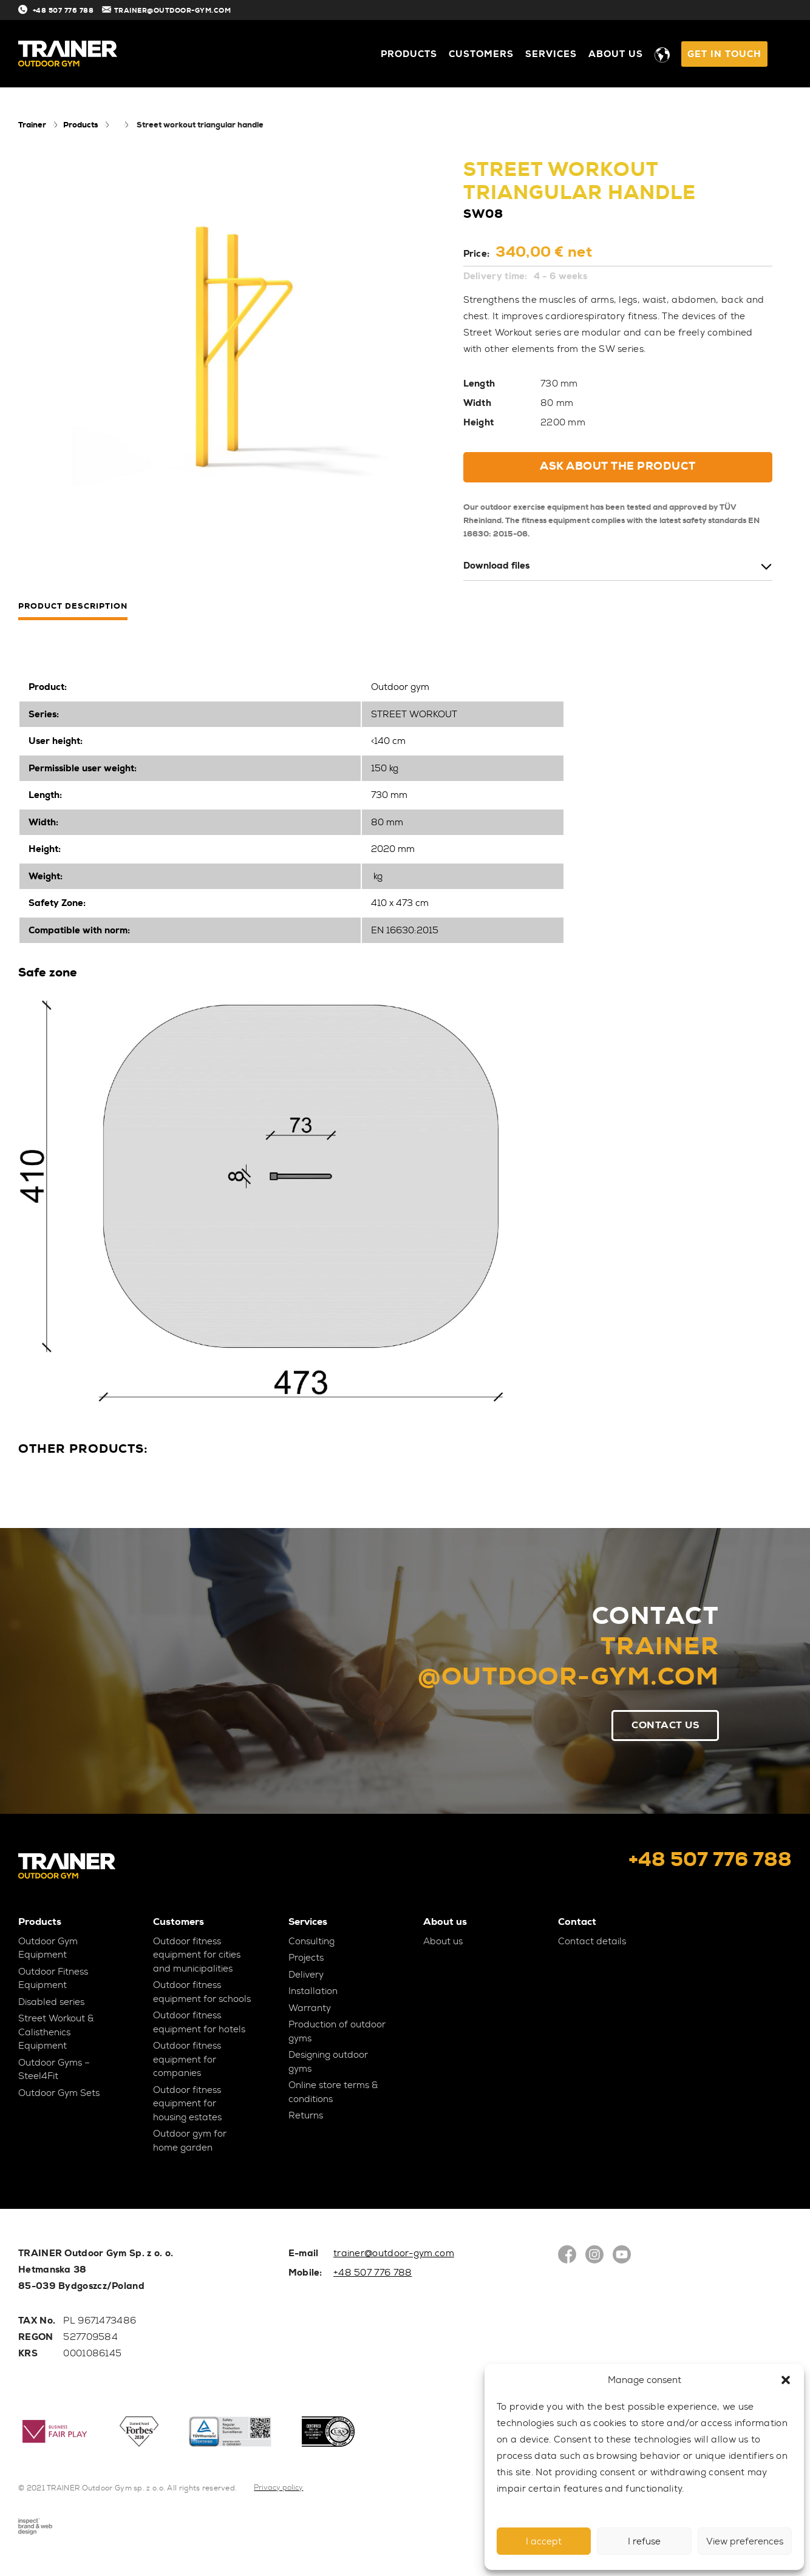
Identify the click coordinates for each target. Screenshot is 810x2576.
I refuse (644, 2541)
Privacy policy (278, 2488)
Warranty (309, 2009)
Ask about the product (618, 466)
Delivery (306, 1975)
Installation (313, 1992)
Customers (481, 54)
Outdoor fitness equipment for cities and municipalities (196, 1955)
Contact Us (663, 1725)
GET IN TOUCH (724, 54)
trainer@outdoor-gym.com (393, 2254)
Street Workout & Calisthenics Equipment (56, 2032)
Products (409, 54)
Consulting (311, 1942)
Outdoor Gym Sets (59, 2094)
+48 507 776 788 (61, 10)
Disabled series (51, 2002)
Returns (305, 2116)
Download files (496, 566)
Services (551, 54)
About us (615, 54)
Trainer (32, 125)
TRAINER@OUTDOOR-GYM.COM (184, 10)
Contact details (592, 1942)
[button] (786, 2380)
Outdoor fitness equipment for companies (187, 2060)
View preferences (744, 2541)
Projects (306, 1958)
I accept (544, 2541)
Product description (73, 606)
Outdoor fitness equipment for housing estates (187, 2104)
